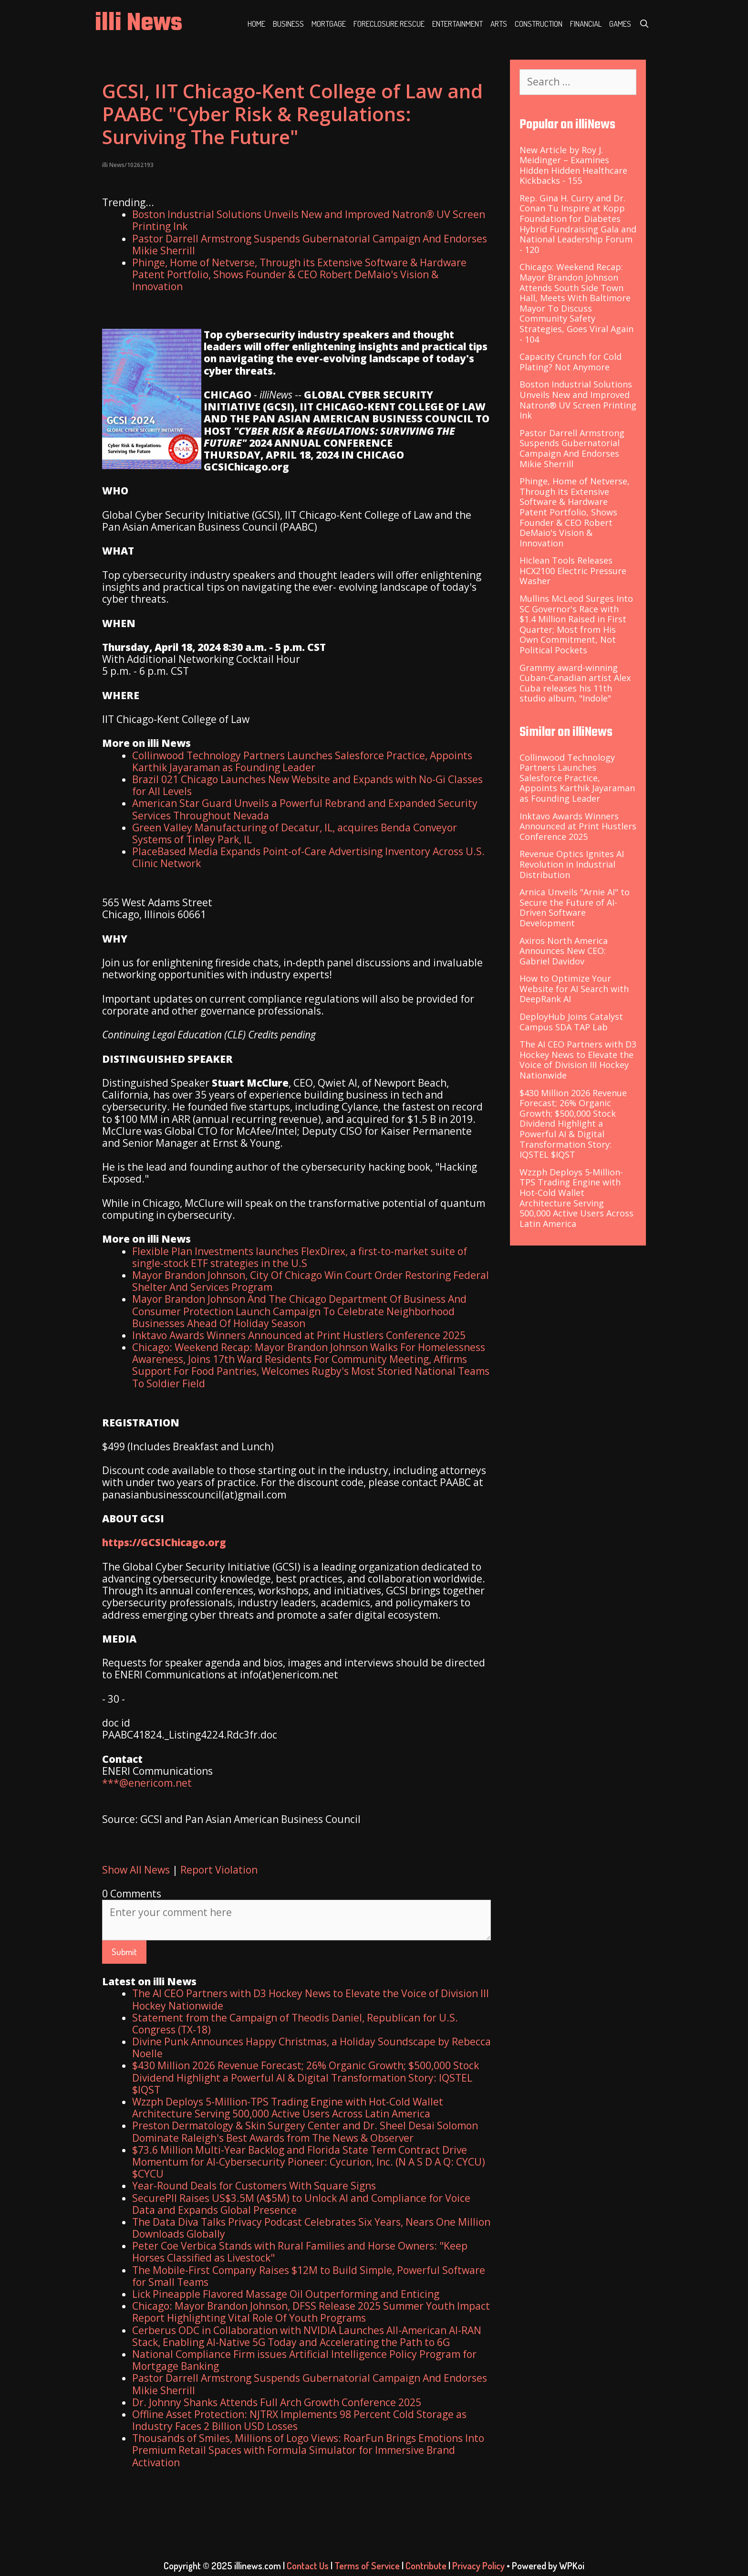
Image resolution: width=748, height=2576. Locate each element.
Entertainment (457, 24)
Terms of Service (367, 2565)
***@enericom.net (147, 1783)
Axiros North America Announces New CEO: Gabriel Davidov (563, 951)
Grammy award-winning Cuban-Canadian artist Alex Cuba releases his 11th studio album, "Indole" (575, 683)
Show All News (136, 1869)
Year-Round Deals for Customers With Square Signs (254, 2185)
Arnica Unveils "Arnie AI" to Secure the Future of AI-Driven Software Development (574, 907)
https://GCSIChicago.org (164, 1542)
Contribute (426, 2565)
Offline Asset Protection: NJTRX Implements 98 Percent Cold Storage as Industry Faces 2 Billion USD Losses (299, 2420)
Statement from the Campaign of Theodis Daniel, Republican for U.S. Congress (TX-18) (295, 2023)
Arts (498, 24)
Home (256, 24)
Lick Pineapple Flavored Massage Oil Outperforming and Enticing (285, 2294)
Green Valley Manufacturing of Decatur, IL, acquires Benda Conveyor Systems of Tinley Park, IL (294, 833)
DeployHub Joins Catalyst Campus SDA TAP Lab (571, 1022)
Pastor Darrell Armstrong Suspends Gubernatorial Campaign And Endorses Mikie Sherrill (309, 244)
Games (620, 24)
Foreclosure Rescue (389, 24)
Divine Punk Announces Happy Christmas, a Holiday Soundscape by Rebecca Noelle (311, 2047)
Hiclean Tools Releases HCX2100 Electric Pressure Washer (572, 570)
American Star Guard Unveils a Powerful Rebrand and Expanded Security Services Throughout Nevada (305, 809)
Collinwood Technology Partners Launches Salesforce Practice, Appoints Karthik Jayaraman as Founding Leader (302, 761)
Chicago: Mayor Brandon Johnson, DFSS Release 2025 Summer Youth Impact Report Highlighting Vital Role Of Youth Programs (311, 2312)
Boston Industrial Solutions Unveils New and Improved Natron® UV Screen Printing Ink (308, 220)
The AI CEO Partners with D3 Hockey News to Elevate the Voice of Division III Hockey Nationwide (310, 1999)
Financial (586, 24)
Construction (538, 24)
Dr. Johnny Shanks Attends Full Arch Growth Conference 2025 (276, 2402)
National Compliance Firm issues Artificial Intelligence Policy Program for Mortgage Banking (304, 2360)
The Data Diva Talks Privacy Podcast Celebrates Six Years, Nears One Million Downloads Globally (311, 2228)
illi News (138, 23)
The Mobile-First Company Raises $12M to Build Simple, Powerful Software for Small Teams (308, 2276)
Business (288, 24)
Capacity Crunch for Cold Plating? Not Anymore (570, 362)
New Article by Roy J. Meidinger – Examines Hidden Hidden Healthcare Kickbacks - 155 (573, 165)
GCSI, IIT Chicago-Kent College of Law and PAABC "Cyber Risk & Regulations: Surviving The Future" (292, 114)
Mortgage (329, 24)
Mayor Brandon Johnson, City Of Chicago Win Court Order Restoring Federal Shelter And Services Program (310, 1281)
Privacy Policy (478, 2565)
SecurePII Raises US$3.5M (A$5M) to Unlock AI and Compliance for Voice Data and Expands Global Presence (301, 2204)
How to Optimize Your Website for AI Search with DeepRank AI (574, 989)
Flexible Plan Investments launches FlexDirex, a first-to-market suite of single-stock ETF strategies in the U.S (299, 1257)
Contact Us (308, 2565)
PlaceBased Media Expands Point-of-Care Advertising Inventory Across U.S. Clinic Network (308, 857)
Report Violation (219, 1869)
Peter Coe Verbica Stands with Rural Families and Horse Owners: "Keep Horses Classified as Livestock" (300, 2251)
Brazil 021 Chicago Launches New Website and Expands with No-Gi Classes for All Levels (307, 785)
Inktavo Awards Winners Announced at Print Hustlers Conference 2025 (299, 1335)
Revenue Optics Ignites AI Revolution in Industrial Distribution (571, 864)
